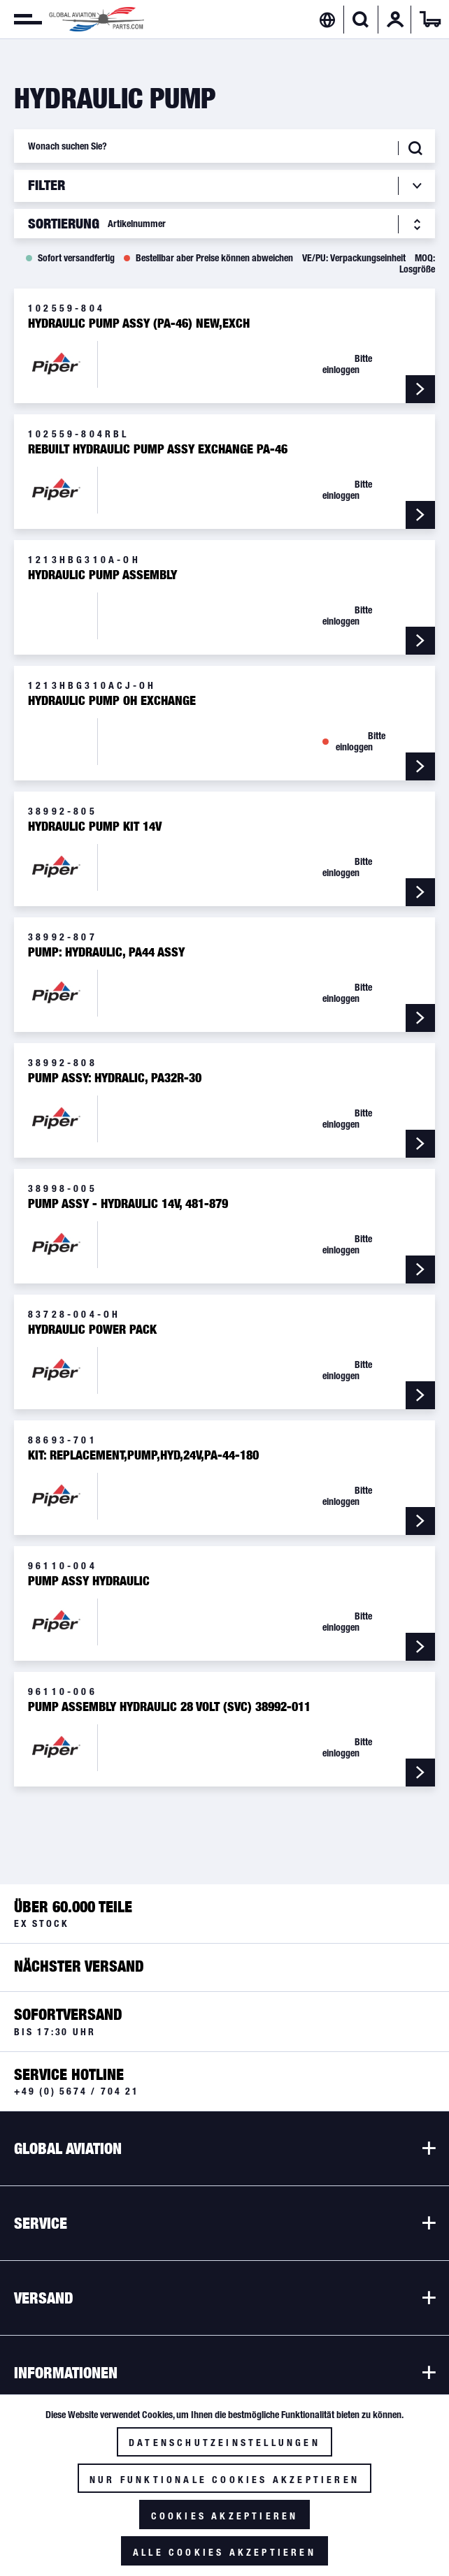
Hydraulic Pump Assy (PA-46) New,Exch (139, 323)
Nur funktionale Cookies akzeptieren (224, 2479)
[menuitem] (21, 19)
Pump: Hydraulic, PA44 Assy (106, 952)
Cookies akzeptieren (225, 2516)
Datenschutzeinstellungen (224, 2442)
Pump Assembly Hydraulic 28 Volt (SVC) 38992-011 (169, 1707)
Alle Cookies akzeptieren (224, 2552)
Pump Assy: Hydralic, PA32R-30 (114, 1078)
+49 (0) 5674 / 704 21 (76, 2091)
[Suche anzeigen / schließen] (360, 20)
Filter (48, 185)
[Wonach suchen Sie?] (224, 146)
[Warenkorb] (430, 20)
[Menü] (21, 19)
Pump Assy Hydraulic (89, 1581)
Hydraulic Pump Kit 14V (95, 827)
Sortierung (63, 223)
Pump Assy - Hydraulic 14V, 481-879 (128, 1204)
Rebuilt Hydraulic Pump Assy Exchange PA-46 (157, 449)
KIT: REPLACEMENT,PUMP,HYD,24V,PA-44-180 (143, 1455)
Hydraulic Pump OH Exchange (112, 701)
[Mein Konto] (395, 20)
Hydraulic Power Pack (92, 1330)
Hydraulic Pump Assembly (102, 575)
